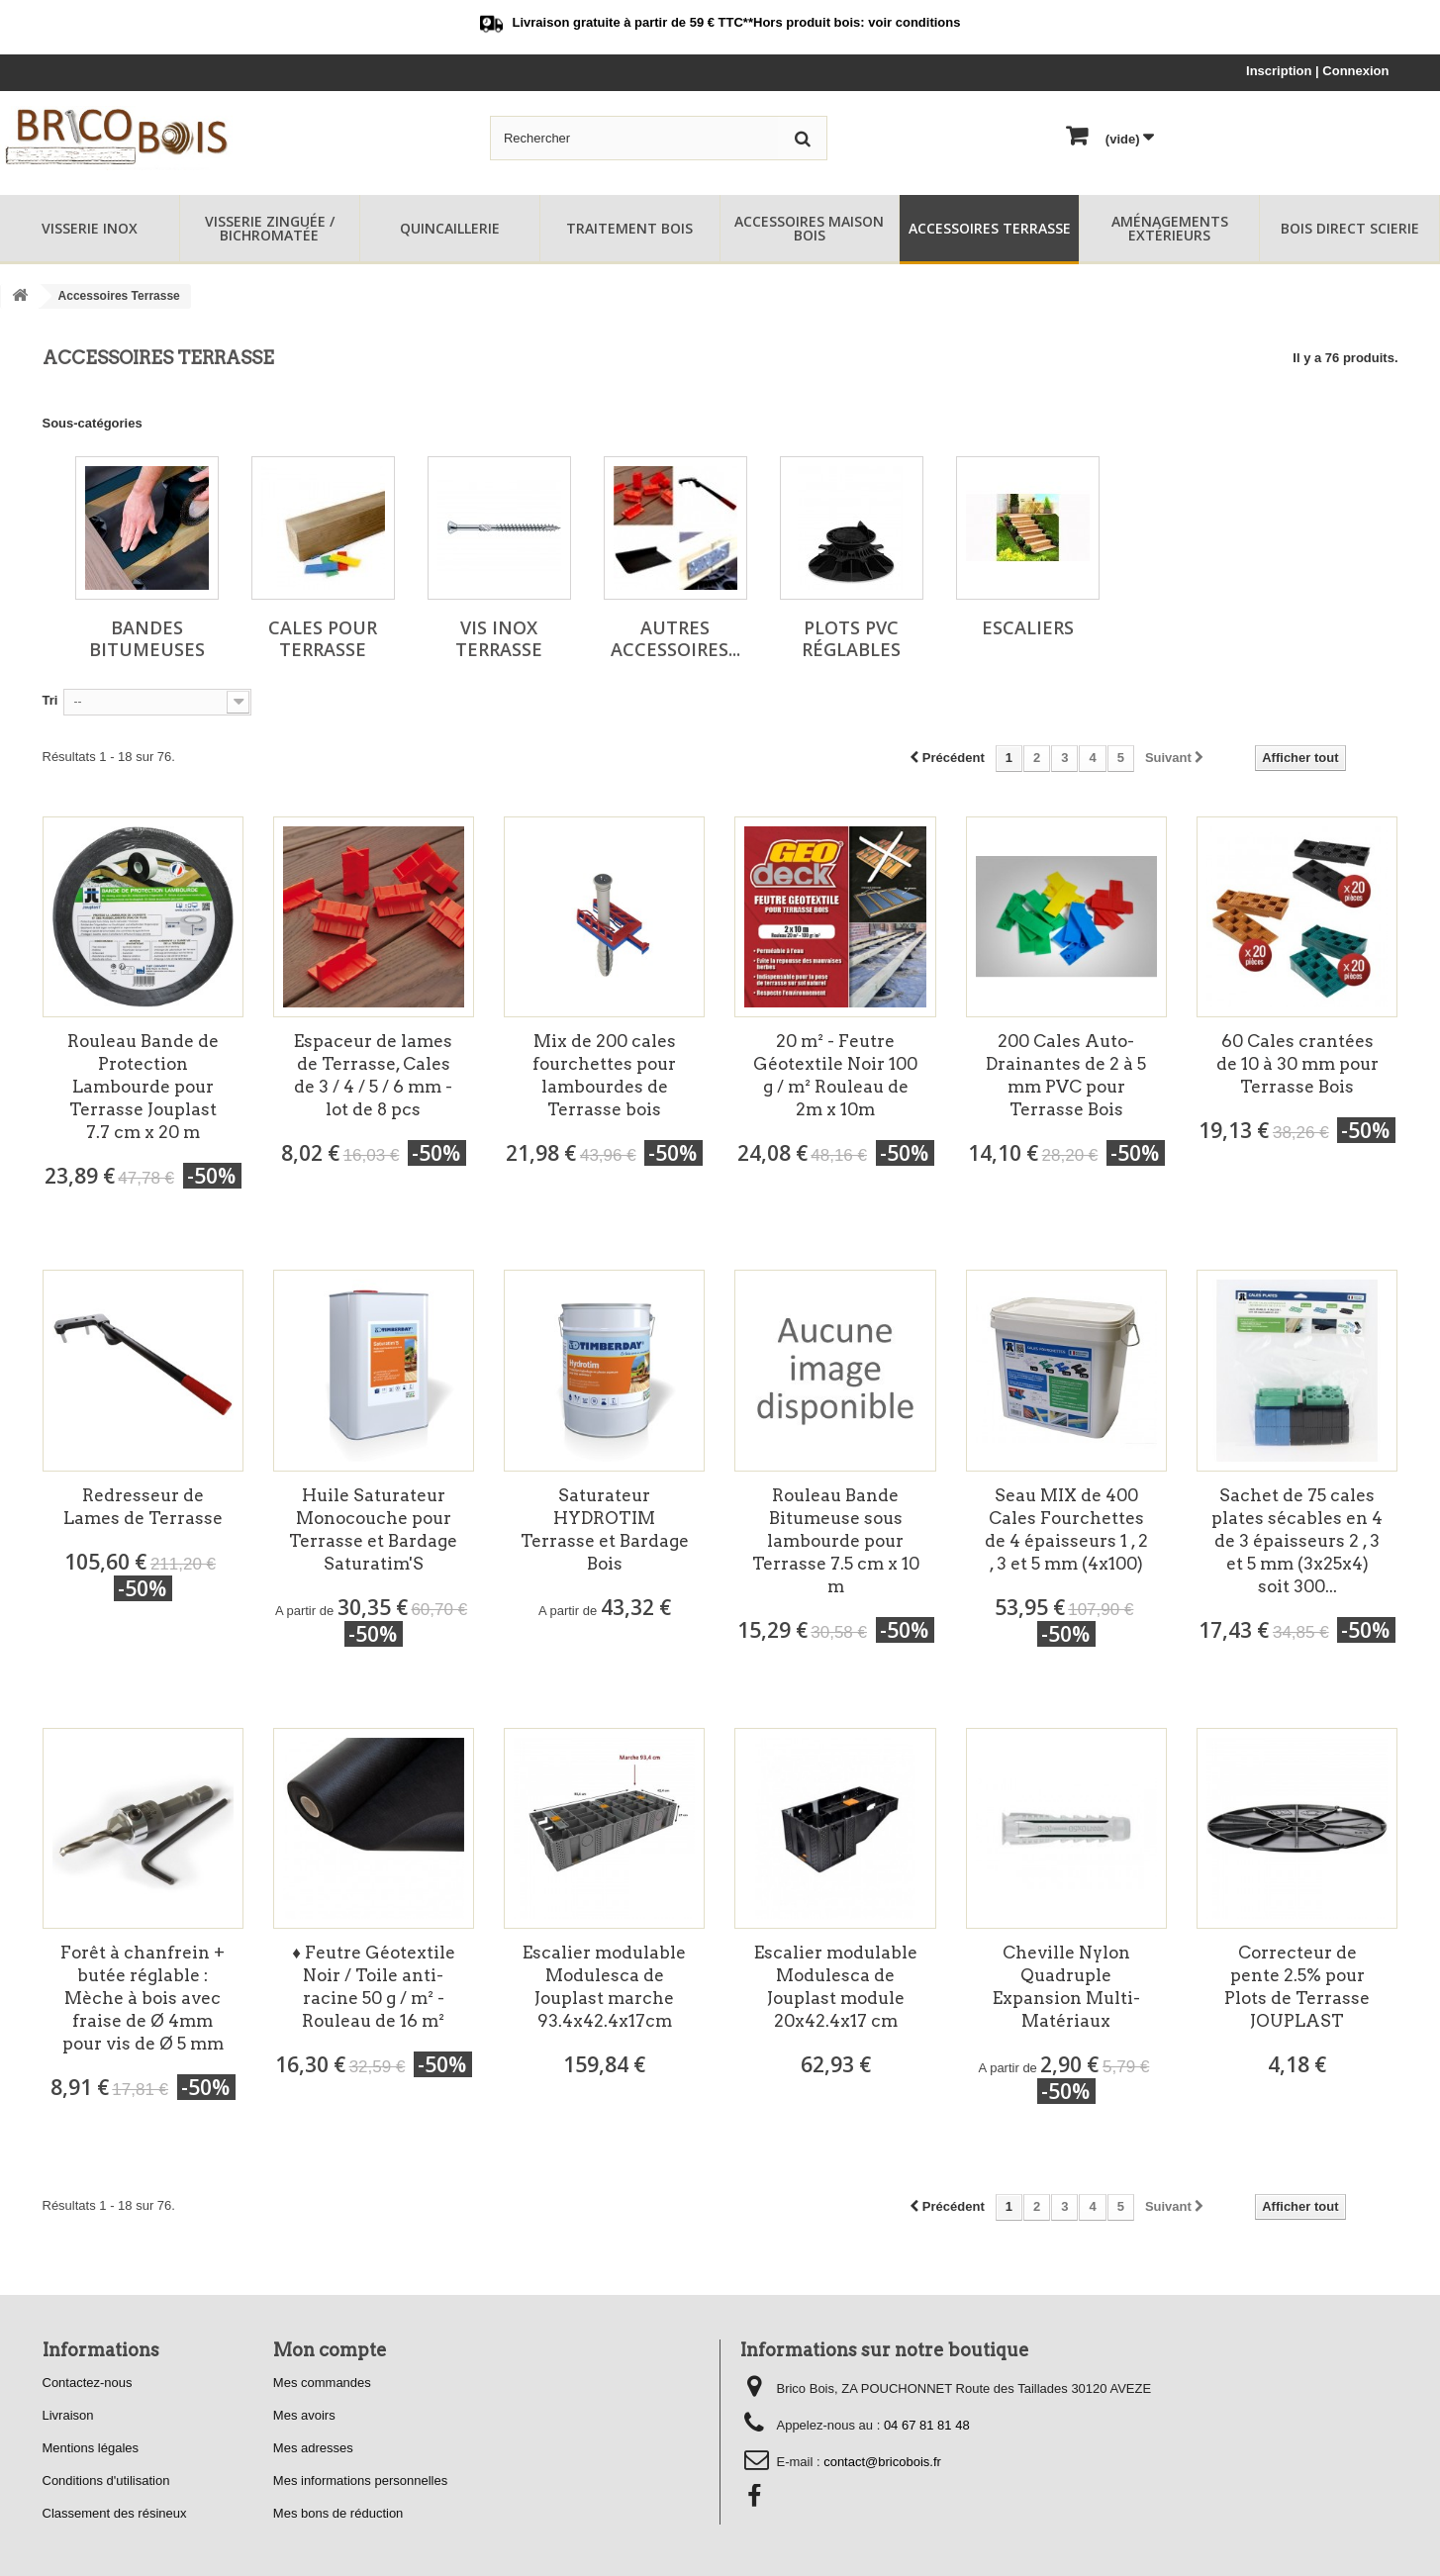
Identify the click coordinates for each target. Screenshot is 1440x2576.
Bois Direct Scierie (1350, 228)
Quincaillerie (450, 228)
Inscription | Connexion (1317, 70)
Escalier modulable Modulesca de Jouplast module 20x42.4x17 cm (835, 1987)
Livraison (68, 2415)
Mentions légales (91, 2447)
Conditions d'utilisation (106, 2480)
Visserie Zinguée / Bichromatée (270, 228)
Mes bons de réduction (338, 2513)
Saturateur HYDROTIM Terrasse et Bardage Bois (605, 1529)
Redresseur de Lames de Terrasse (143, 1506)
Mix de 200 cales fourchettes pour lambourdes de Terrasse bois (604, 1075)
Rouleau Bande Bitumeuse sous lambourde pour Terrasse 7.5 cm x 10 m (835, 1540)
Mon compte (330, 2349)
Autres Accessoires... (675, 638)
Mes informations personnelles (360, 2480)
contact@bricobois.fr (882, 2461)
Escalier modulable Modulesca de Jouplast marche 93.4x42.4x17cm (604, 1987)
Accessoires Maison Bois (809, 228)
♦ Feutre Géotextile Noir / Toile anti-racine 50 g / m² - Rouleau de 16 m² (373, 1987)
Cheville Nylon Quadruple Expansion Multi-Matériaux (1066, 1987)
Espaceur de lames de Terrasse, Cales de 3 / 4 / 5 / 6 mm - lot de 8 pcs (373, 1075)
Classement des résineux (115, 2513)
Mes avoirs (304, 2415)
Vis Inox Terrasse (498, 638)
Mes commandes (322, 2382)
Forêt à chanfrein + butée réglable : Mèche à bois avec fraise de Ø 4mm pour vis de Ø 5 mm (142, 1998)
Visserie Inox (90, 228)
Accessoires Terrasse (990, 228)
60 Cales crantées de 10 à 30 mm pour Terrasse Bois (1297, 1064)
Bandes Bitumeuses (147, 638)
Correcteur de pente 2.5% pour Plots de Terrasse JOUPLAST (1297, 1987)
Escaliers (1028, 627)
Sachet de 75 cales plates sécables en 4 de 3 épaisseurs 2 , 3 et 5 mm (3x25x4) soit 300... (1297, 1540)
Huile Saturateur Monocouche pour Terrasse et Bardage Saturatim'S (373, 1529)
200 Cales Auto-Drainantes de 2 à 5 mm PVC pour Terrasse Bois (1066, 1075)
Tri (50, 700)
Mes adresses (313, 2447)
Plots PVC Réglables (851, 638)
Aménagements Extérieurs (1169, 228)
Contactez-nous (88, 2382)
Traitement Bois (629, 228)
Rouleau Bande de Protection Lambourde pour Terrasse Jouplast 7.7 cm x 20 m (143, 1086)
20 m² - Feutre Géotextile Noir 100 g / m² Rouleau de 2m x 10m (835, 1075)
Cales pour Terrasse (322, 638)
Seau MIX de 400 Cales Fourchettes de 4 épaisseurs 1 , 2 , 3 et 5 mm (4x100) (1066, 1529)
